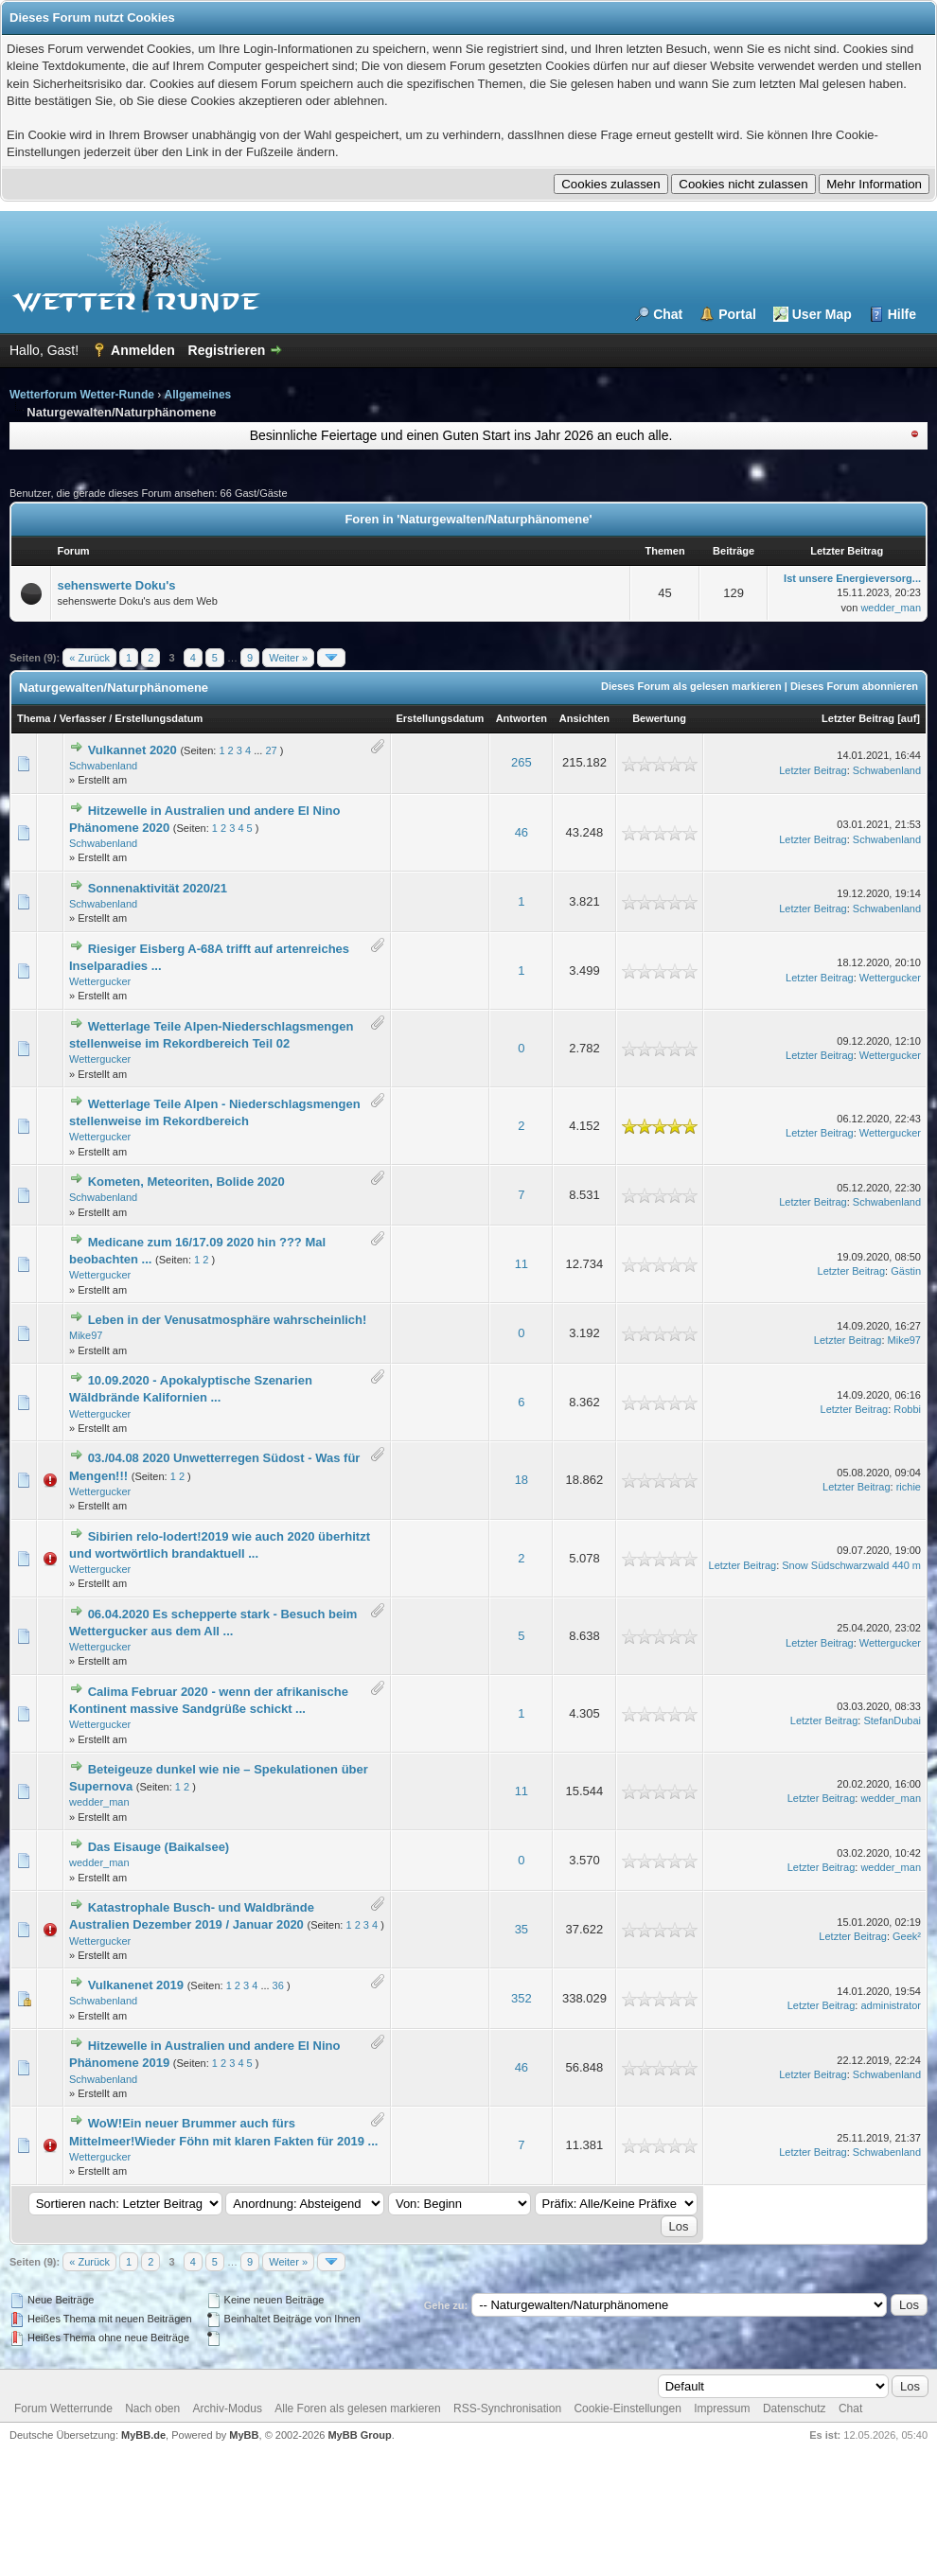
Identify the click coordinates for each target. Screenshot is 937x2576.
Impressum (722, 2408)
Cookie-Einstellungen (627, 2408)
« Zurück (89, 657)
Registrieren (227, 350)
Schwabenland (103, 765)
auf (909, 718)
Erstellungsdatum (159, 718)
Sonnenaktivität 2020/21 (157, 888)
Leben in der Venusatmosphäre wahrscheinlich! (227, 1320)
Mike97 (85, 1335)
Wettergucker (100, 981)
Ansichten (584, 718)
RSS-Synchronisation (507, 2408)
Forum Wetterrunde (63, 2408)
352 (521, 1998)
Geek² (907, 1936)
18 (521, 1480)
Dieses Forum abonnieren (854, 686)
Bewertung (659, 718)
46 (521, 832)
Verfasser (83, 718)
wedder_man (890, 607)
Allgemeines (198, 394)
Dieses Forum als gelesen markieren (691, 686)
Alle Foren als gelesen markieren (357, 2408)
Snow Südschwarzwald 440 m (851, 1565)
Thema (33, 718)
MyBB (243, 2435)
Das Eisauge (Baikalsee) (159, 1847)
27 (270, 750)
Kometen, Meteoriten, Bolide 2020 (186, 1181)
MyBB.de (143, 2435)
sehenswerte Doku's (116, 585)
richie (908, 1486)
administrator (890, 2005)
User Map (822, 314)
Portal (737, 314)
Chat (667, 314)
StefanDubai (892, 1720)
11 (521, 1264)
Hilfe (902, 314)
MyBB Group (359, 2435)
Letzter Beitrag (858, 718)
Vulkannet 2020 (132, 750)
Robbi (907, 1409)
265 (521, 762)
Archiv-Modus (227, 2408)
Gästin (906, 1271)
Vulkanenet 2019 (136, 1985)
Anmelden (143, 350)
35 (521, 1929)
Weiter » (288, 657)
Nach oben (152, 2408)
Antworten (521, 718)
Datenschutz (794, 2408)
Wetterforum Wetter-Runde (81, 394)
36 (278, 1985)
